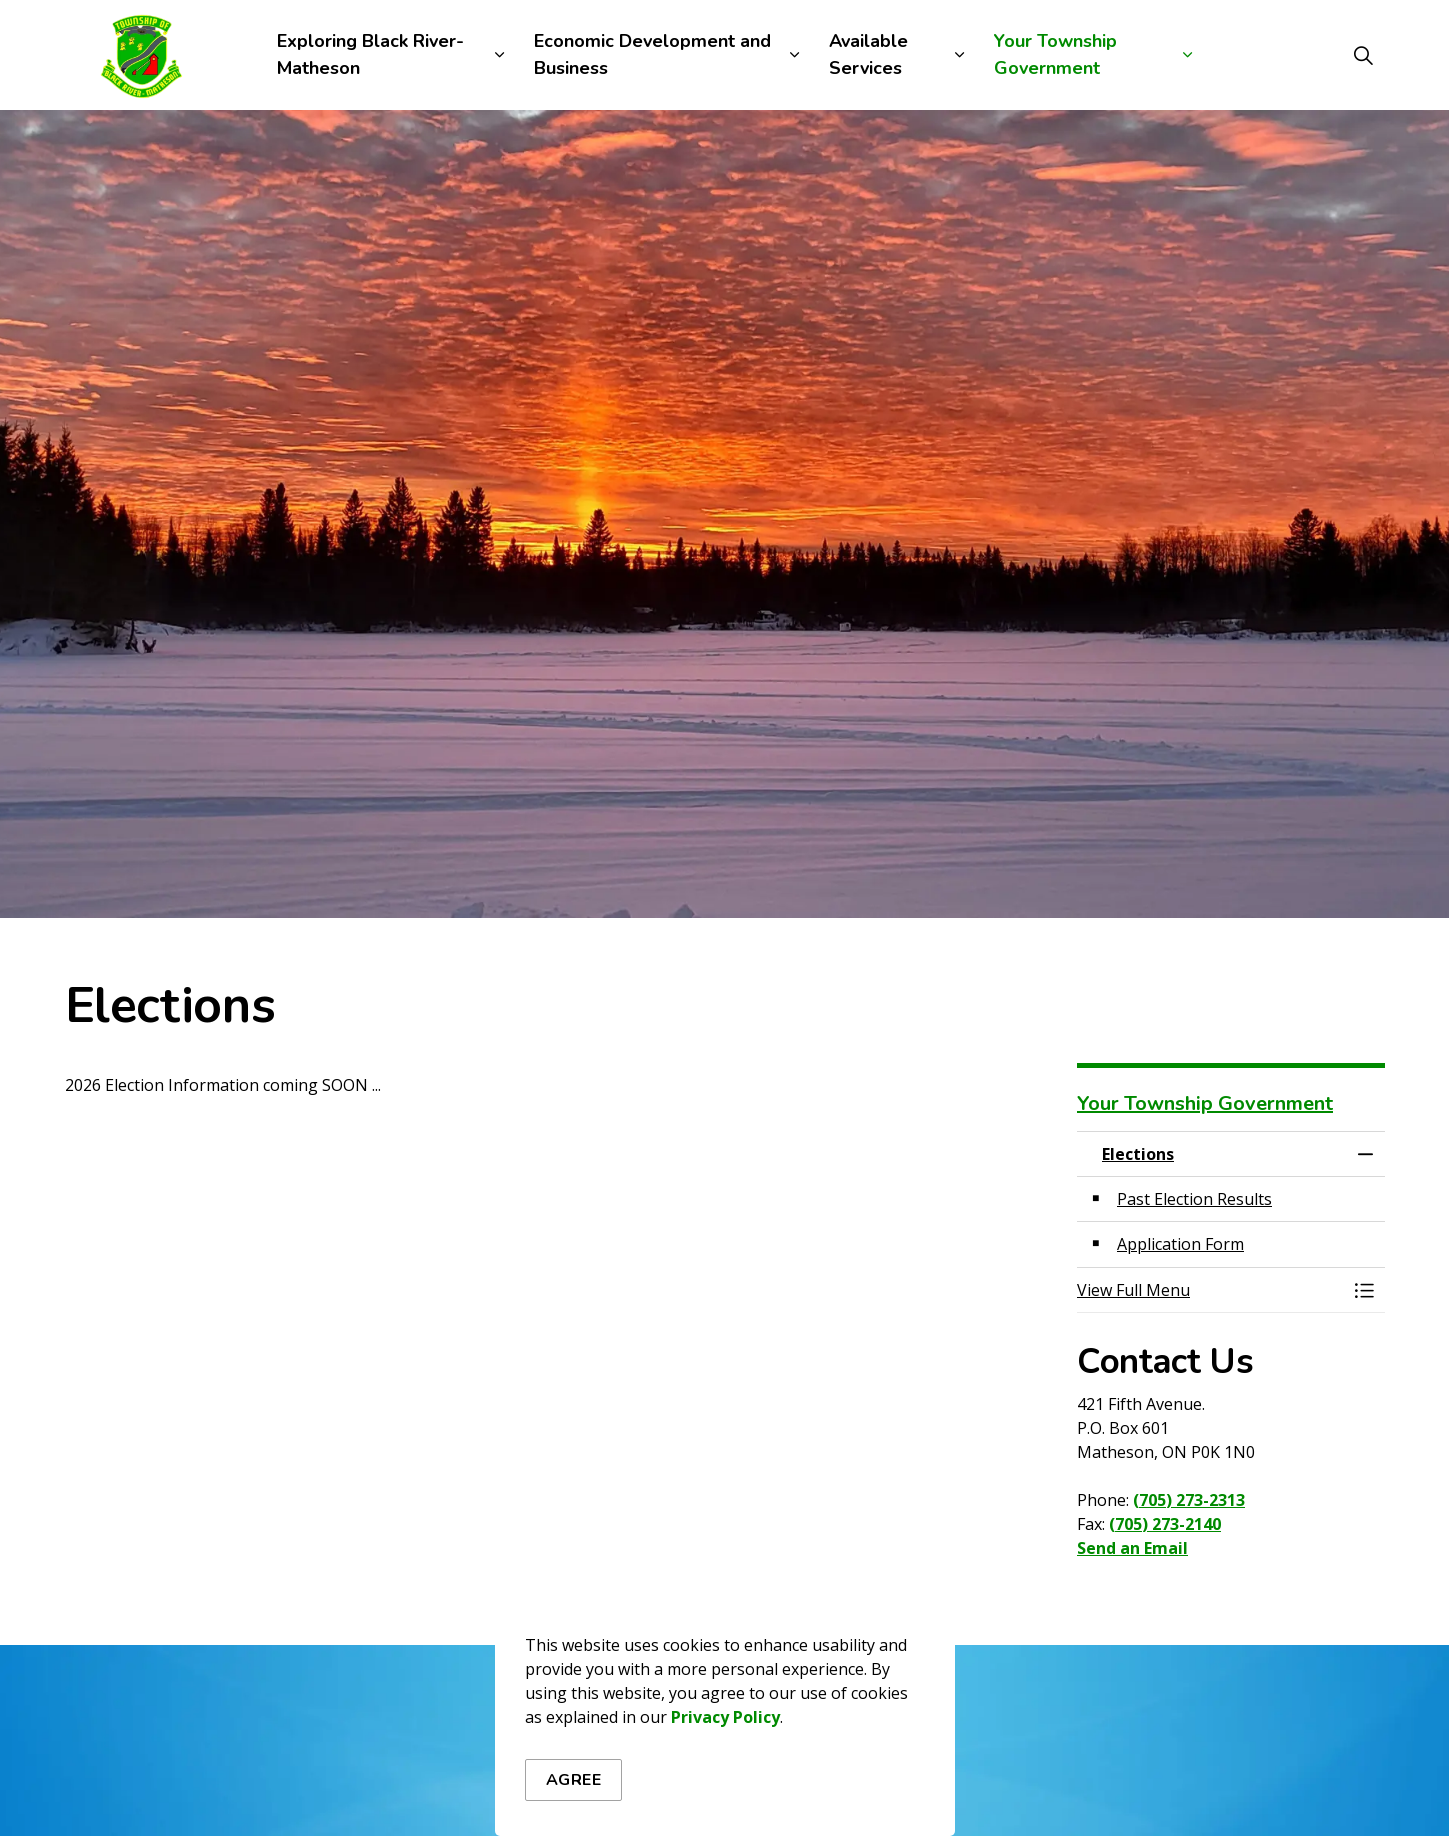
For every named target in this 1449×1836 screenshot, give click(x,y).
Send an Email (1132, 1548)
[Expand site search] (1364, 55)
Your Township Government (1055, 54)
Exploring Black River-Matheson (370, 54)
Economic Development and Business (652, 54)
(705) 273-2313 (1189, 1500)
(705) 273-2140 (1165, 1524)
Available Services (868, 54)
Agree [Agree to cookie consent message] (574, 1789)
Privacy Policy (725, 1726)
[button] (1211, 1290)
